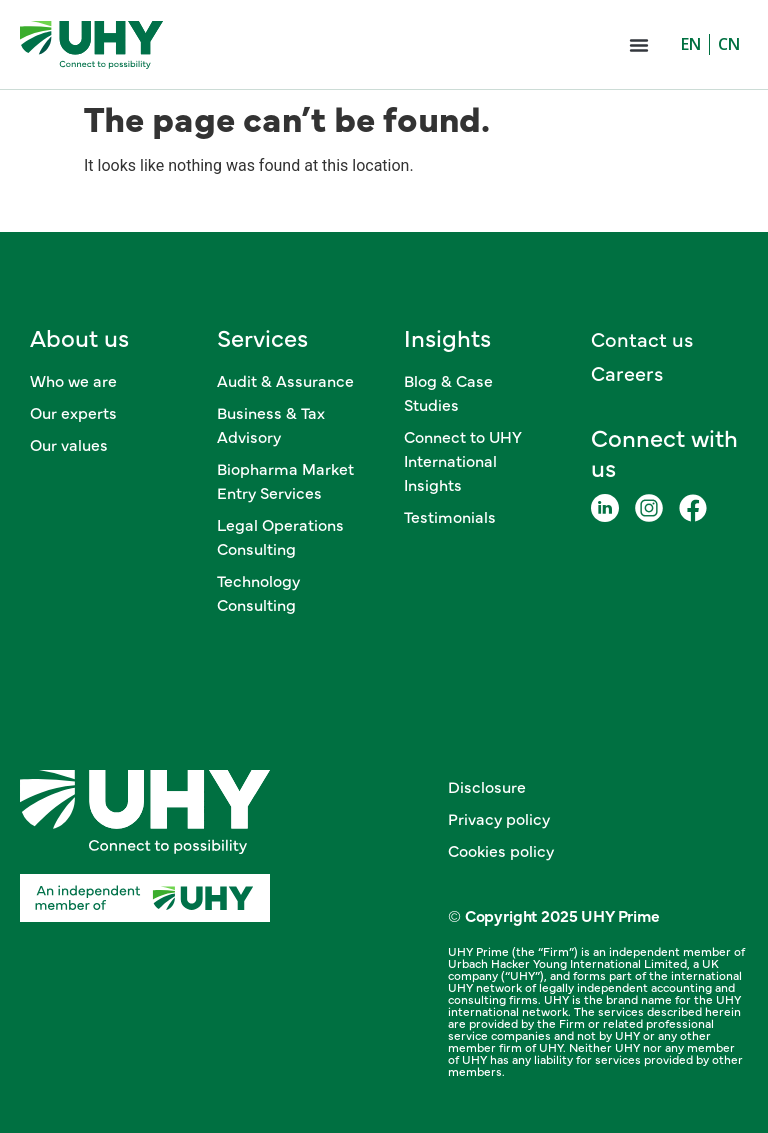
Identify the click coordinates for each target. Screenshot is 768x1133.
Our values (69, 444)
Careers (627, 372)
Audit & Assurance (285, 380)
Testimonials (450, 516)
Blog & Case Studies (448, 392)
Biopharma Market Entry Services (285, 480)
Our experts (73, 412)
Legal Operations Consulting (280, 536)
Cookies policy (501, 850)
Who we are (73, 380)
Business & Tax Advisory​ (271, 424)
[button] (639, 45)
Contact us (642, 338)
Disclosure (487, 786)
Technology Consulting (258, 592)
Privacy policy (499, 818)
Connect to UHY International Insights (462, 460)
